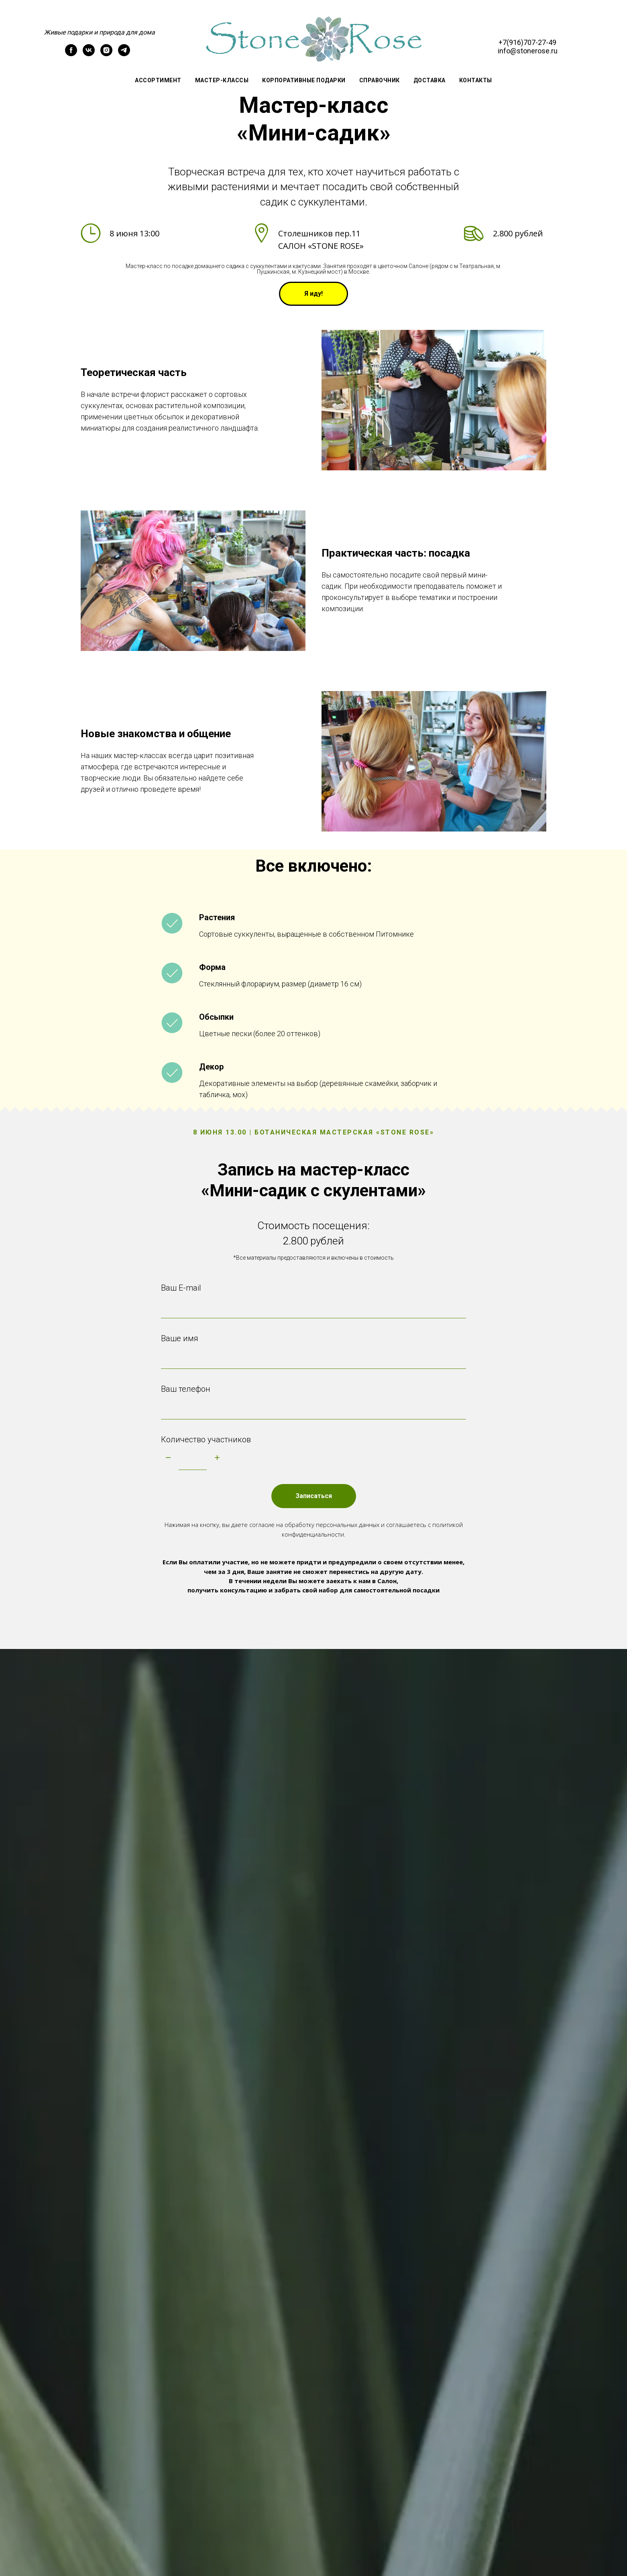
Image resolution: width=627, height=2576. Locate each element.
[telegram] (124, 54)
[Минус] (168, 1458)
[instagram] (106, 54)
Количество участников (206, 1439)
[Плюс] (217, 1458)
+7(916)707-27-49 (527, 42)
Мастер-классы (222, 80)
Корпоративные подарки (304, 80)
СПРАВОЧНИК (379, 80)
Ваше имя (179, 1338)
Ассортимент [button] (158, 80)
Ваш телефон (185, 1389)
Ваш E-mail (181, 1288)
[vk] (89, 54)
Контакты (475, 80)
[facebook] (71, 54)
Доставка (429, 80)
